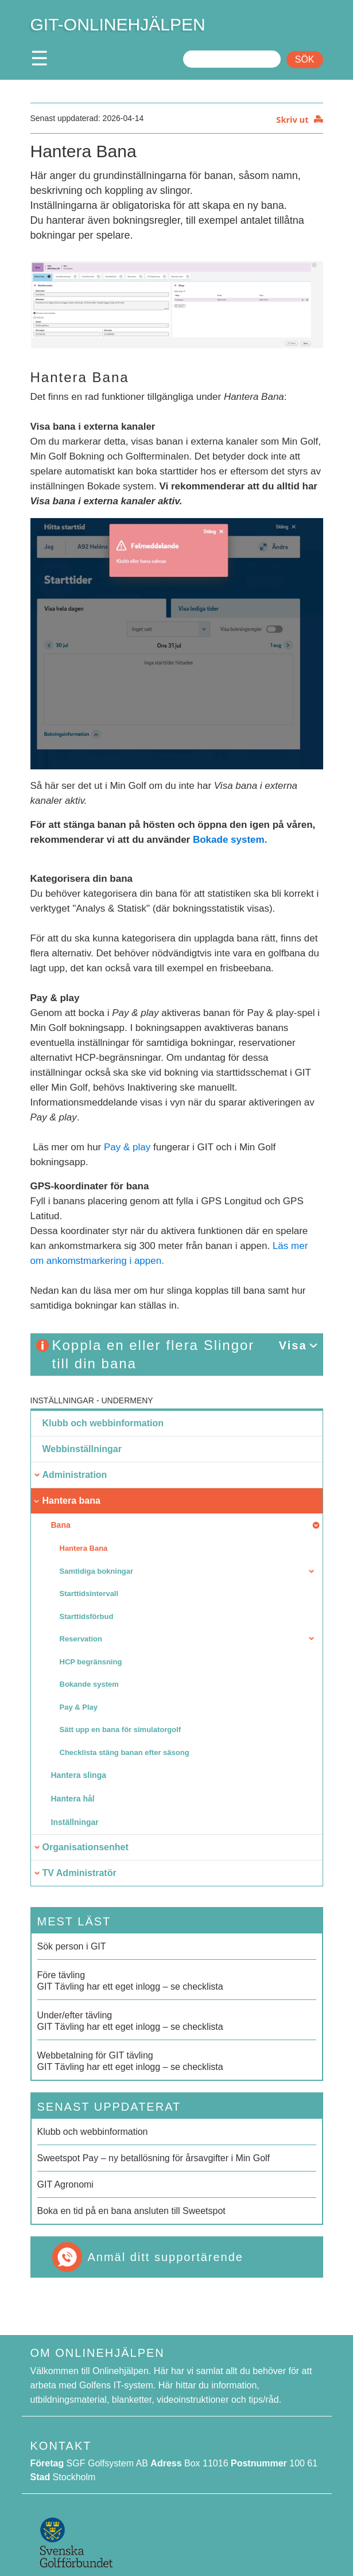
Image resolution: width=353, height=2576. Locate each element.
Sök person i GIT (71, 1946)
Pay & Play (79, 1707)
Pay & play (127, 1147)
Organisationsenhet (85, 1847)
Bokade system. (230, 839)
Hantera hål (73, 1798)
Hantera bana (71, 1500)
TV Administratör (79, 1873)
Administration (74, 1475)
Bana (61, 1525)
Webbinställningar (82, 1449)
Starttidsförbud (87, 1616)
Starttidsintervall (89, 1593)
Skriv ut (292, 119)
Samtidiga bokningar (97, 1571)
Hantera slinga (78, 1775)
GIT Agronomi (65, 2184)
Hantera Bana (84, 1548)
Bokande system (89, 1684)
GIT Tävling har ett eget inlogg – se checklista (176, 1979)
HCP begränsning (91, 1661)
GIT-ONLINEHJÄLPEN (117, 24)
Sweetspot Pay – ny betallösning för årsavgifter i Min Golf (153, 2158)
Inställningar (62, 1400)
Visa (293, 1345)
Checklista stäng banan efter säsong (124, 1752)
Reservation (81, 1639)
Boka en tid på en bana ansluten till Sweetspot (131, 2211)
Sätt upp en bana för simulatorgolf (120, 1729)
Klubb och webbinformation (103, 1423)
